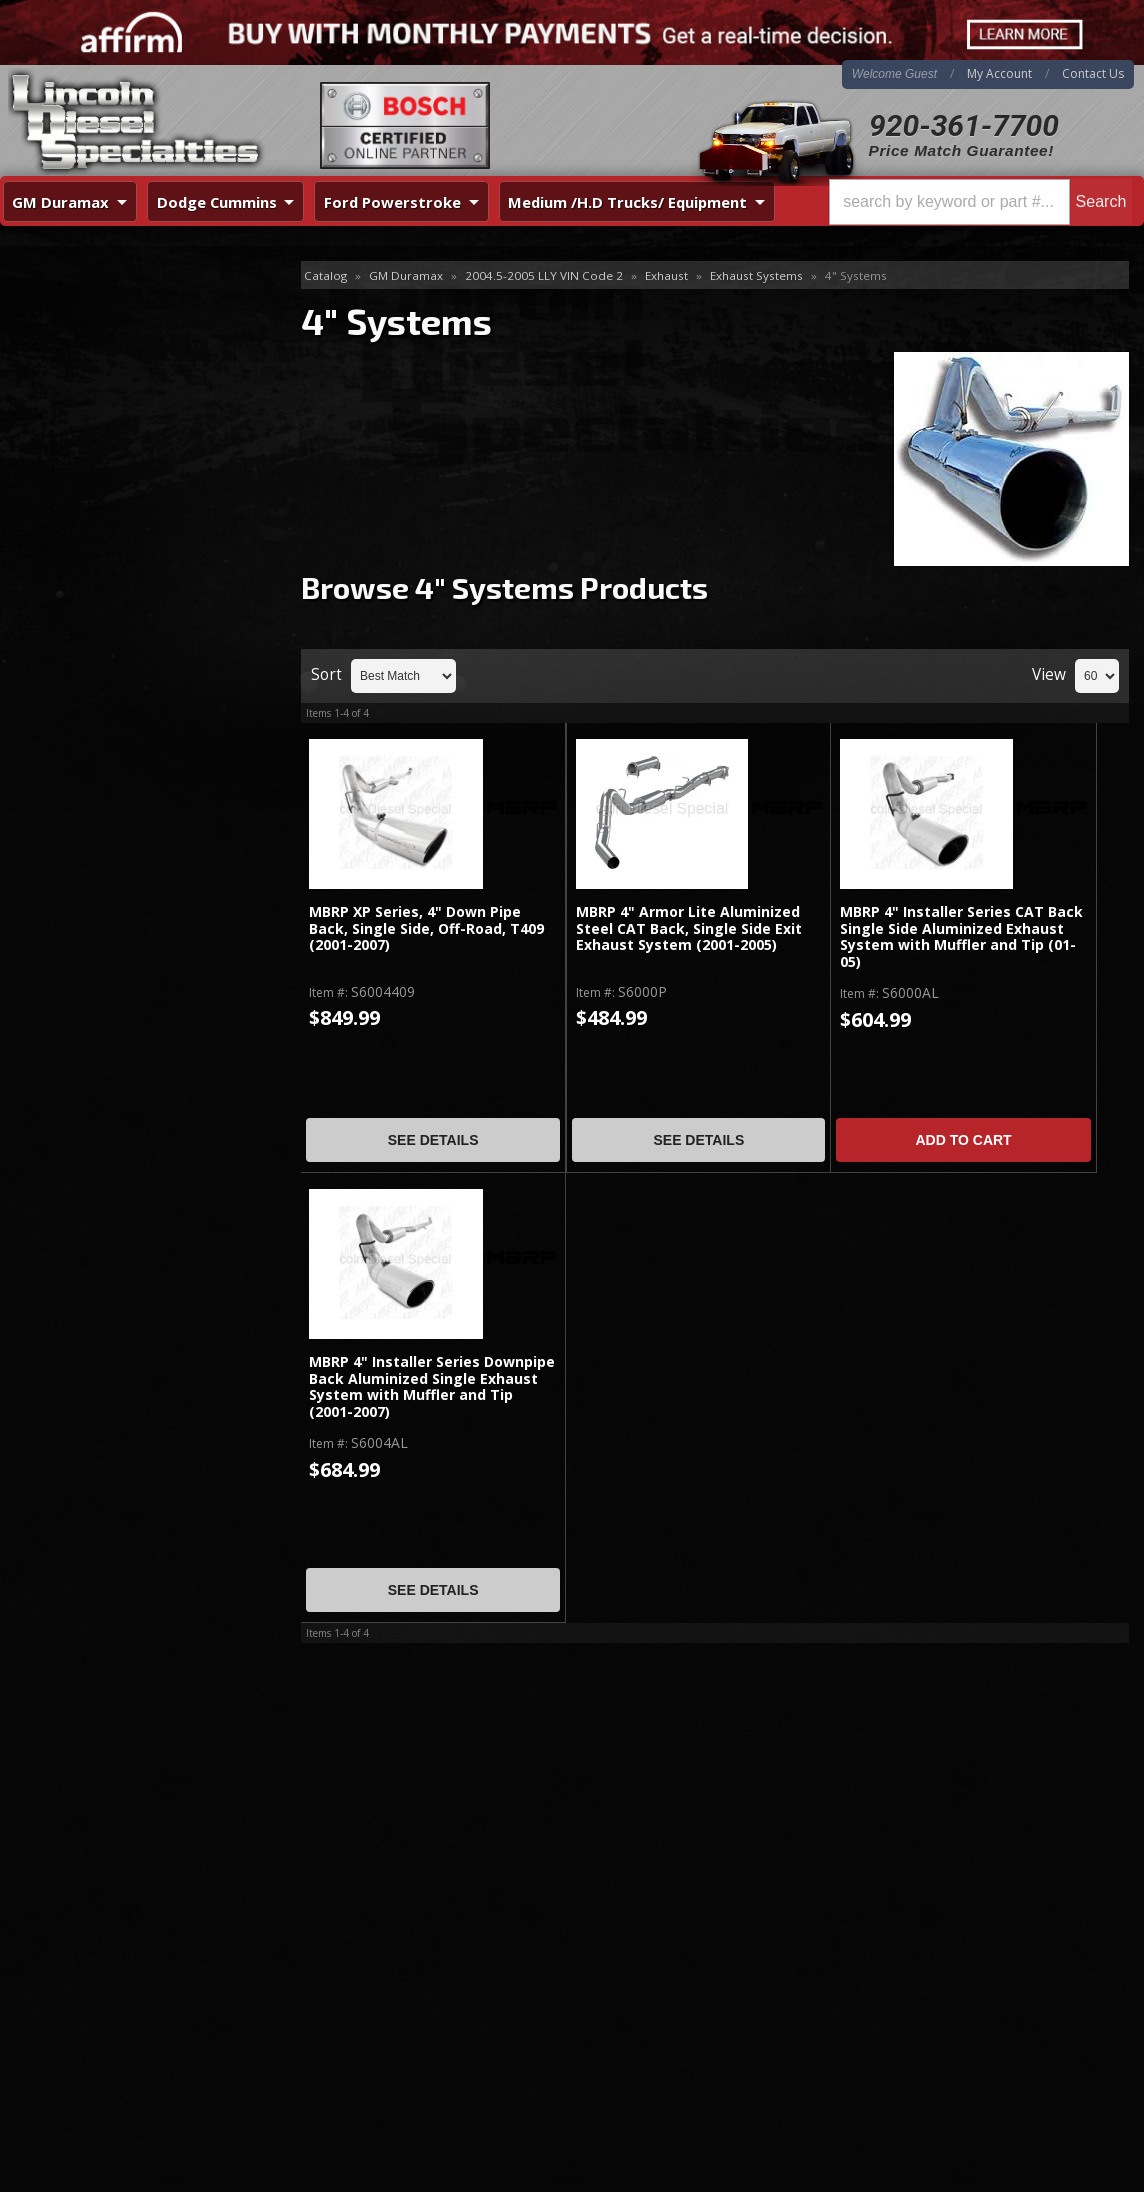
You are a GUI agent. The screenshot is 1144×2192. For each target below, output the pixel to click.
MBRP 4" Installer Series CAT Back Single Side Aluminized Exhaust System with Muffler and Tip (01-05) (961, 937)
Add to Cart (963, 1140)
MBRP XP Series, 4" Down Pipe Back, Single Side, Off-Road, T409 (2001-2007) (426, 929)
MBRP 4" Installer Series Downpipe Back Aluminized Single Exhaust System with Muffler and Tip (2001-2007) (432, 1387)
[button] (980, 202)
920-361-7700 (964, 125)
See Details (433, 1140)
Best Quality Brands (126, 547)
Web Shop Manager (1080, 2171)
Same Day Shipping (123, 490)
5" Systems (66, 340)
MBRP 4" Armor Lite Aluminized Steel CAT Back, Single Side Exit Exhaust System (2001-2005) (689, 929)
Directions (107, 1961)
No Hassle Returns (121, 605)
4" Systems (70, 308)
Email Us (85, 712)
